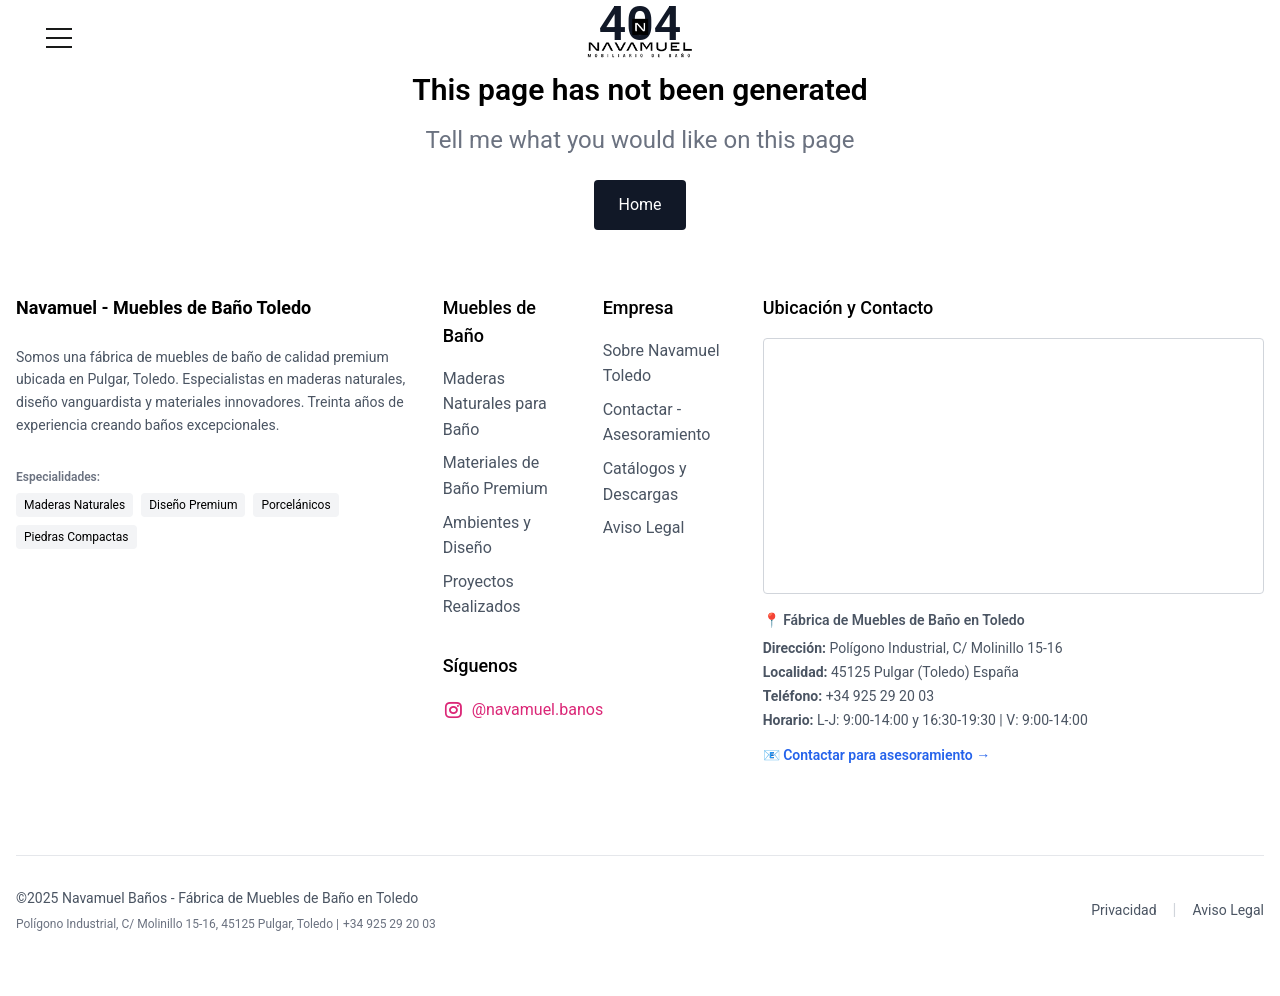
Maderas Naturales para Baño (495, 404)
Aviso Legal (644, 527)
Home (639, 204)
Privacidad (1123, 910)
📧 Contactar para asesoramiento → (877, 755)
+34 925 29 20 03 (880, 696)
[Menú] (59, 38)
